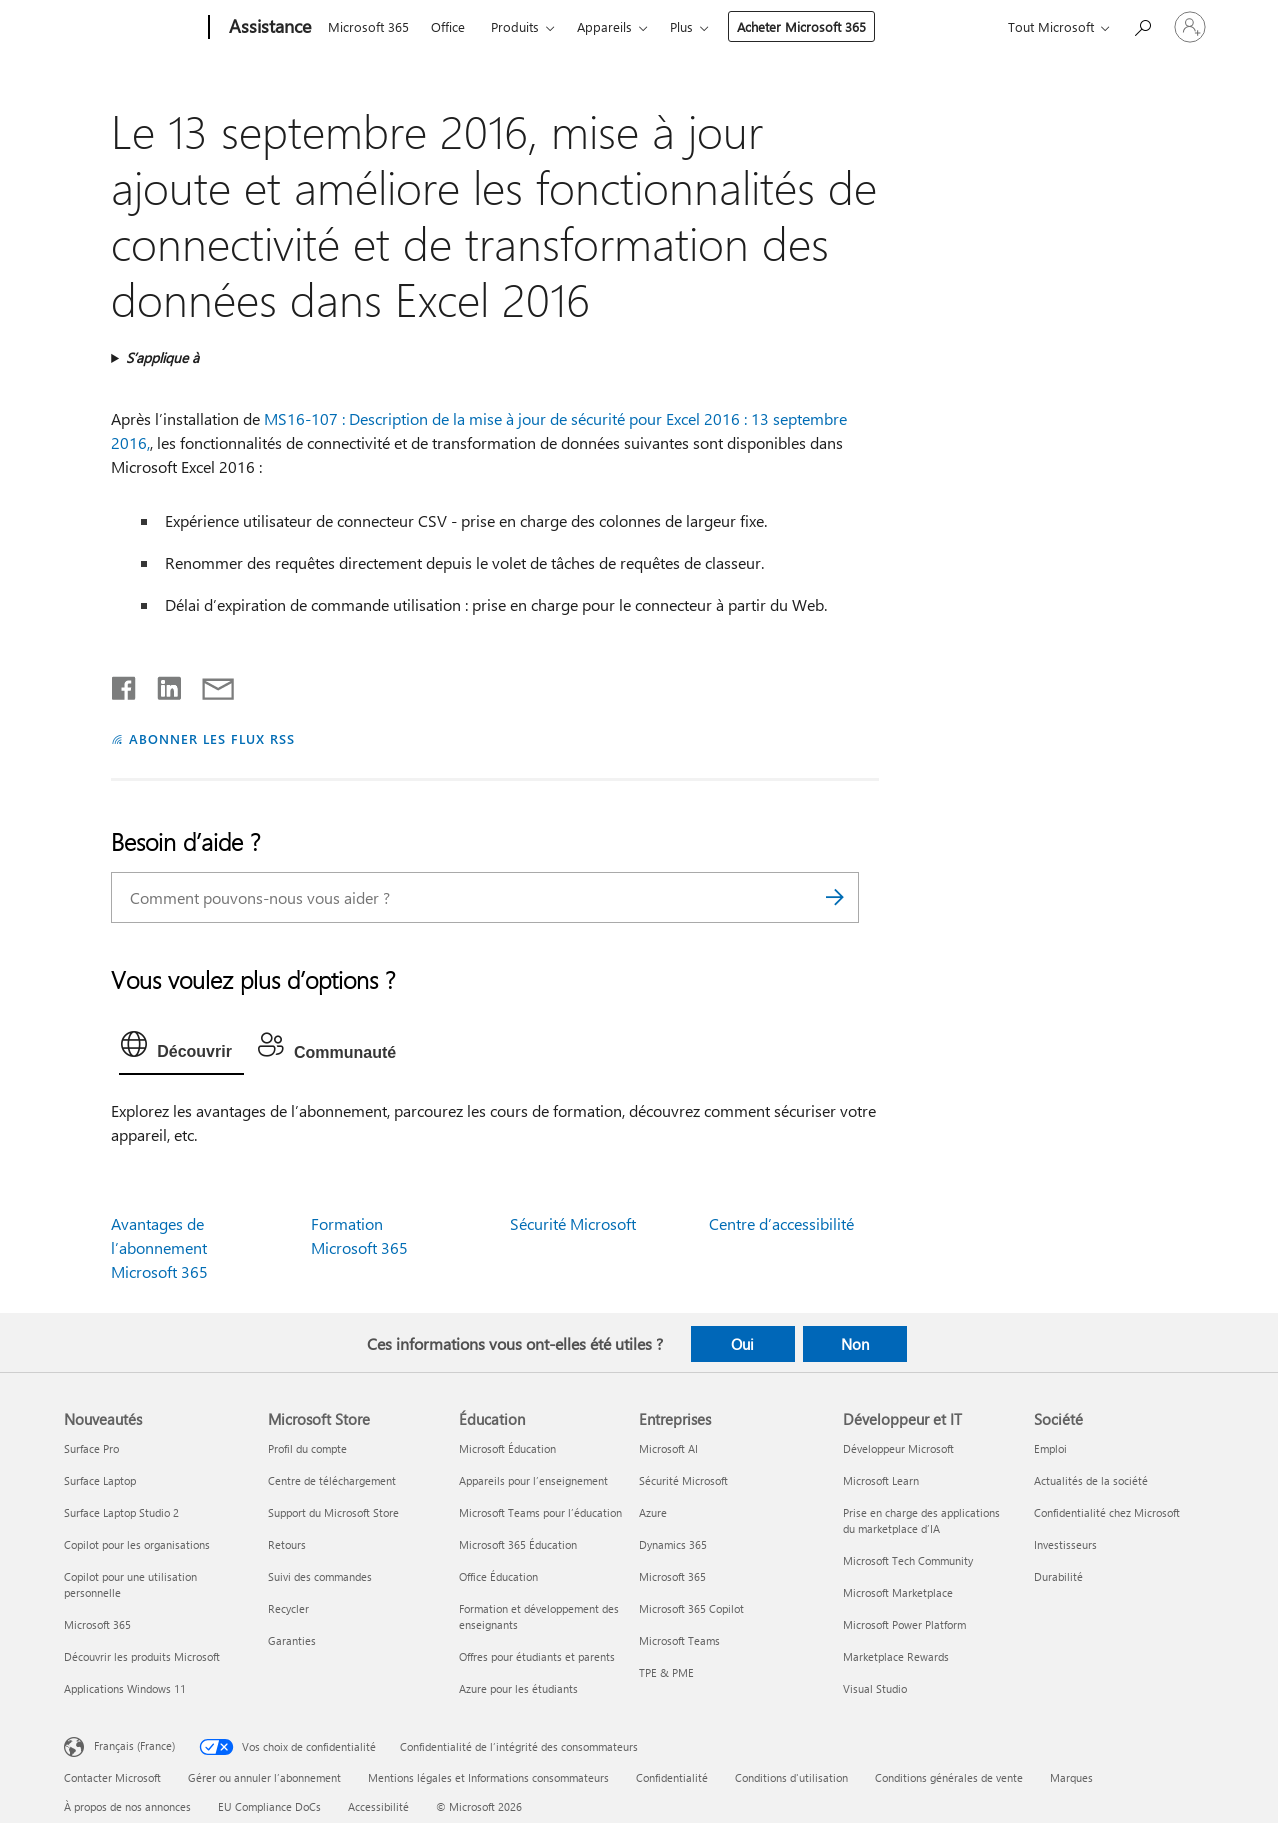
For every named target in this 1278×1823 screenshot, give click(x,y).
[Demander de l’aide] (1142, 25)
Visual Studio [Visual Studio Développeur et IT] (875, 1688)
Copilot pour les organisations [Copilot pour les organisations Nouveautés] (137, 1544)
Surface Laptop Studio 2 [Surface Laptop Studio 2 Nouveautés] (121, 1512)
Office (448, 26)
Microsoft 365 (368, 26)
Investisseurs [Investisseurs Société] (1065, 1544)
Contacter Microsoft (112, 1777)
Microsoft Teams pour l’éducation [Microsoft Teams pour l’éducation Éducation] (540, 1512)
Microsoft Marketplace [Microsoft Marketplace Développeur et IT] (898, 1592)
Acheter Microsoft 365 (801, 26)
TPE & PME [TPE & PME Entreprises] (666, 1672)
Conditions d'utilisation (791, 1777)
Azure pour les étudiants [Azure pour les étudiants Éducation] (518, 1688)
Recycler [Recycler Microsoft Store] (288, 1608)
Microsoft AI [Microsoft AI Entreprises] (668, 1448)
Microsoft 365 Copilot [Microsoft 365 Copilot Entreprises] (691, 1608)
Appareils (604, 26)
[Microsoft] (132, 28)
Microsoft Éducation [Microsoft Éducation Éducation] (507, 1448)
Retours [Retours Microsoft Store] (287, 1544)
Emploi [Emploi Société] (1050, 1448)
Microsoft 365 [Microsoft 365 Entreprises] (672, 1576)
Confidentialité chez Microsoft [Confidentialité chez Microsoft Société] (1107, 1512)
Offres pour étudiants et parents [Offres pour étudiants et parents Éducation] (537, 1656)
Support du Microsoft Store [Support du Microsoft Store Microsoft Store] (333, 1512)
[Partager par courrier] (209, 684)
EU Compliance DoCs (269, 1806)
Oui (742, 1344)
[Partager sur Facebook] (125, 684)
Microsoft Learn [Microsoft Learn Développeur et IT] (881, 1480)
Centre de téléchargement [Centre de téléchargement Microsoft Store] (332, 1480)
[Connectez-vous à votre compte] (1190, 27)
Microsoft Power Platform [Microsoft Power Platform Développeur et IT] (904, 1624)
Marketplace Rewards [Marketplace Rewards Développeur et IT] (896, 1656)
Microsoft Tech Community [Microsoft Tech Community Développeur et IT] (908, 1560)
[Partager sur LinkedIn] (161, 684)
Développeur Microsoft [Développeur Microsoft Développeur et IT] (898, 1448)
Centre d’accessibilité (781, 1223)
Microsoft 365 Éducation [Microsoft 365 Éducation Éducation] (518, 1544)
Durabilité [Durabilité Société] (1058, 1576)
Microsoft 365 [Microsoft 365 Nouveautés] (97, 1624)
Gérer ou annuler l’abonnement (264, 1777)
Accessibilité (378, 1806)
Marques (1071, 1777)
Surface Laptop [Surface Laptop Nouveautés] (100, 1480)
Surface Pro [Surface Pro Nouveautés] (91, 1448)
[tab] (181, 1049)
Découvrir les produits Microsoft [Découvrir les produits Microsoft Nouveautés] (142, 1656)
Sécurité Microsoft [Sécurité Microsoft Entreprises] (683, 1480)
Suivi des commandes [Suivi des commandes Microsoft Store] (320, 1576)
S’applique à (162, 357)
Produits (515, 26)
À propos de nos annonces (127, 1806)
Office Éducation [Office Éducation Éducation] (498, 1576)
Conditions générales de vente (949, 1777)
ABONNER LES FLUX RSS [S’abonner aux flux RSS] (212, 738)
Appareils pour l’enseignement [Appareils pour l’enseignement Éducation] (533, 1480)
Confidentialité (672, 1777)
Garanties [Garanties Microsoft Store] (292, 1640)
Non (855, 1344)
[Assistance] (268, 28)
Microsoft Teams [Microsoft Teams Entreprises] (679, 1640)
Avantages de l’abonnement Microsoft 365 (159, 1247)
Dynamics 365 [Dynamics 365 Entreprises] (673, 1544)
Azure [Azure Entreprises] (653, 1512)
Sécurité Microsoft (573, 1223)
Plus (681, 26)
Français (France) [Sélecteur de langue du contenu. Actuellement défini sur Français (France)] (134, 1745)
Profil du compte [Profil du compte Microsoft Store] (307, 1448)
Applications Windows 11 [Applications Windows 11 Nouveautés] (125, 1688)
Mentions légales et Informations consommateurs (488, 1777)
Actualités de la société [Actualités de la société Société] (1091, 1480)
